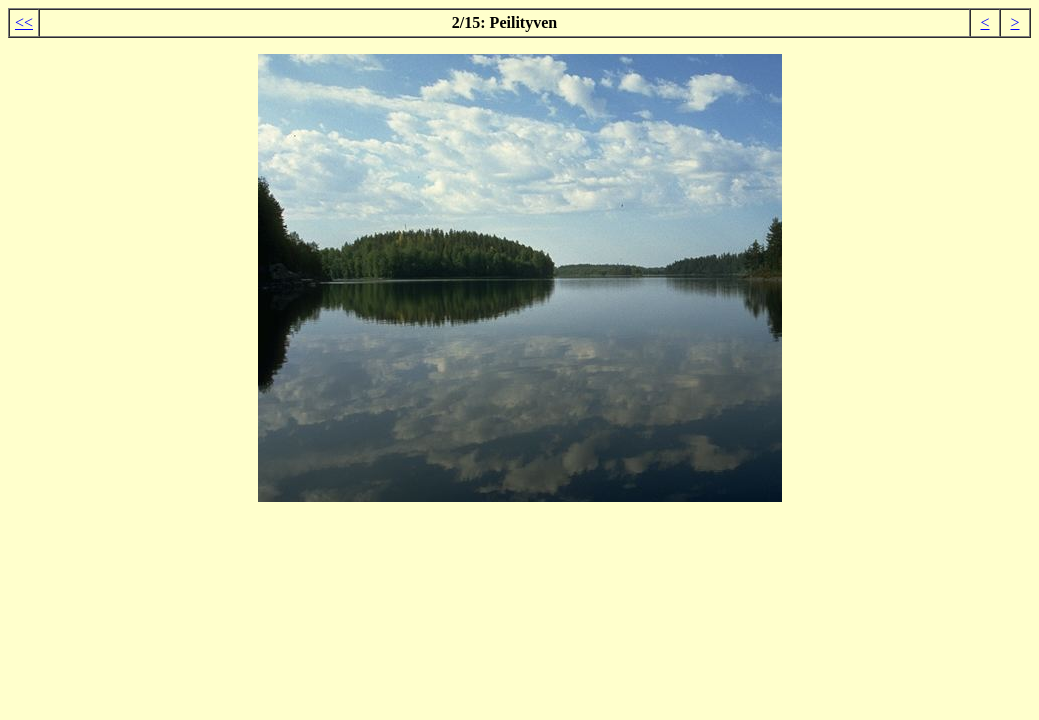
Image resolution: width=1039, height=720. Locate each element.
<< (24, 22)
